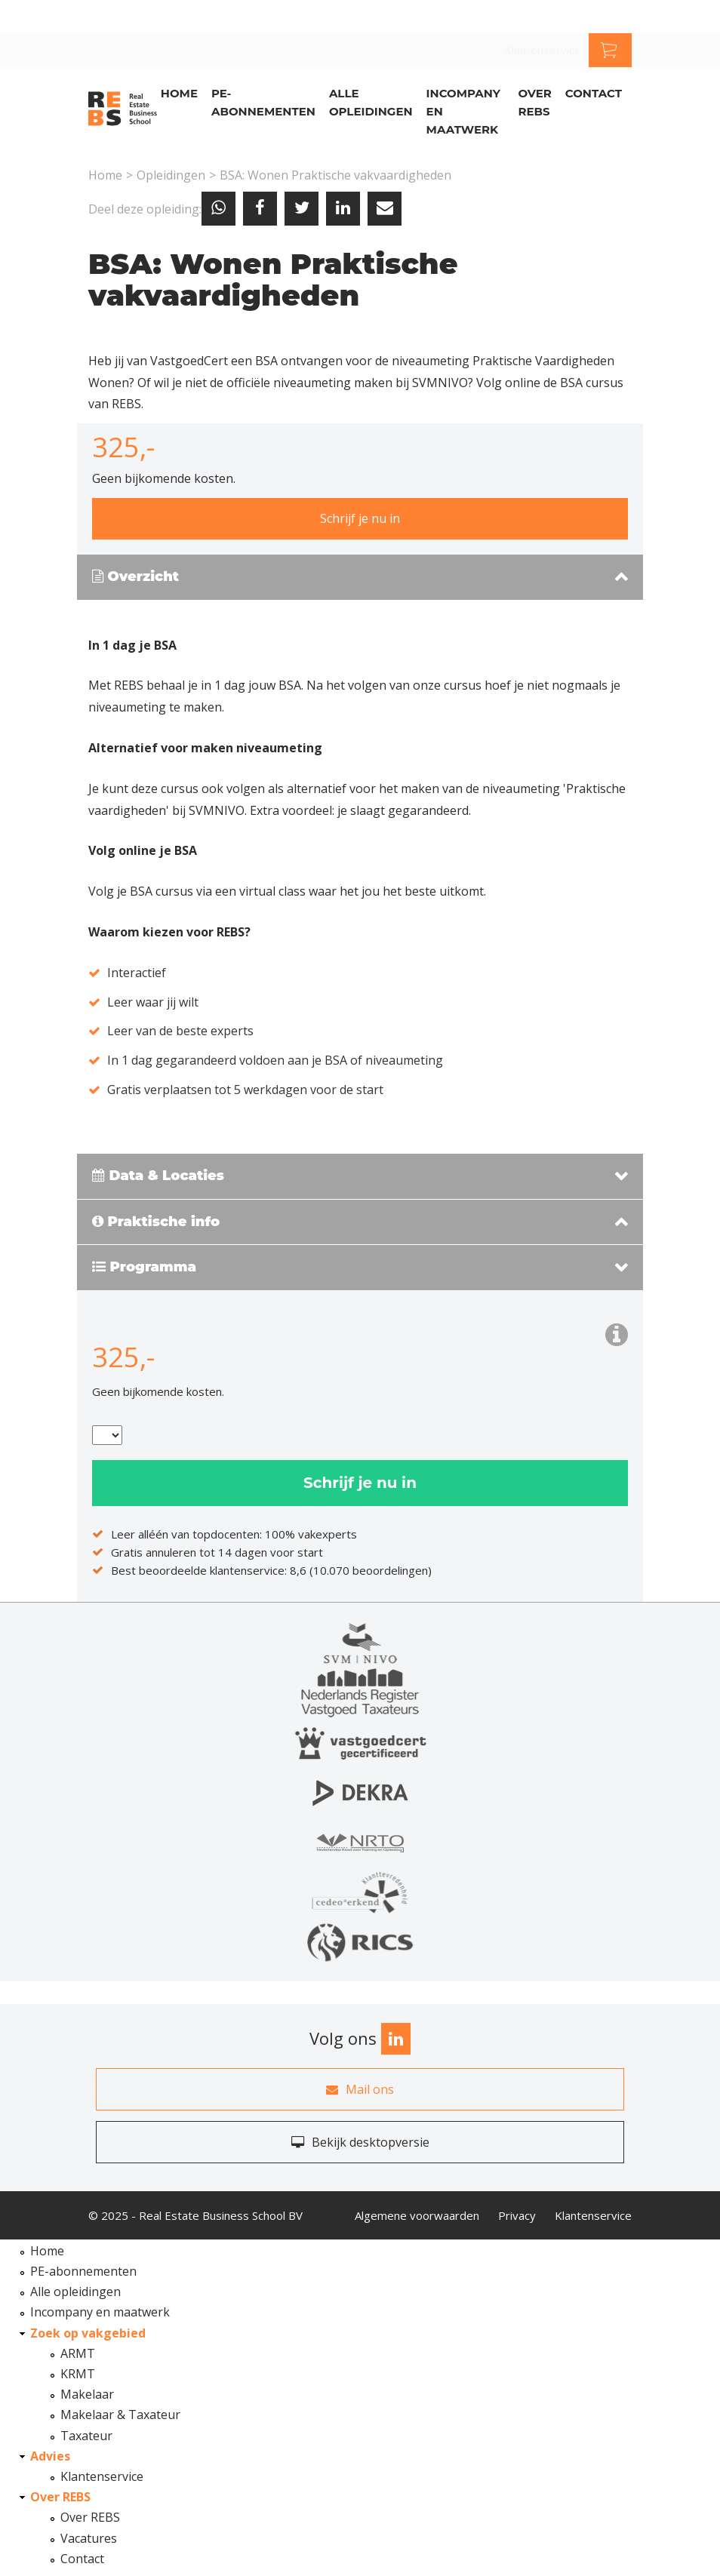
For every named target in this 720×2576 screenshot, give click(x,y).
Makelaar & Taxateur (120, 2414)
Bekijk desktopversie (360, 2142)
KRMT (77, 2373)
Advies (50, 2456)
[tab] (360, 578)
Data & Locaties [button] (158, 1176)
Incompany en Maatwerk (463, 111)
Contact (593, 93)
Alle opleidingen (371, 102)
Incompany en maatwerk (100, 2312)
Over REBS (534, 102)
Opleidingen (171, 175)
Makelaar (87, 2394)
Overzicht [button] (135, 577)
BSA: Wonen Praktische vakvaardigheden (335, 175)
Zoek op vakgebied (88, 2333)
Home (179, 93)
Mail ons (360, 2089)
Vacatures (88, 2538)
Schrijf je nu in (360, 518)
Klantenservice (542, 49)
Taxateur (86, 2435)
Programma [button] (144, 1267)
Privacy (517, 2215)
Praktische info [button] (156, 1222)
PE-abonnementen (263, 102)
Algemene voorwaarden (417, 2215)
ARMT (77, 2353)
